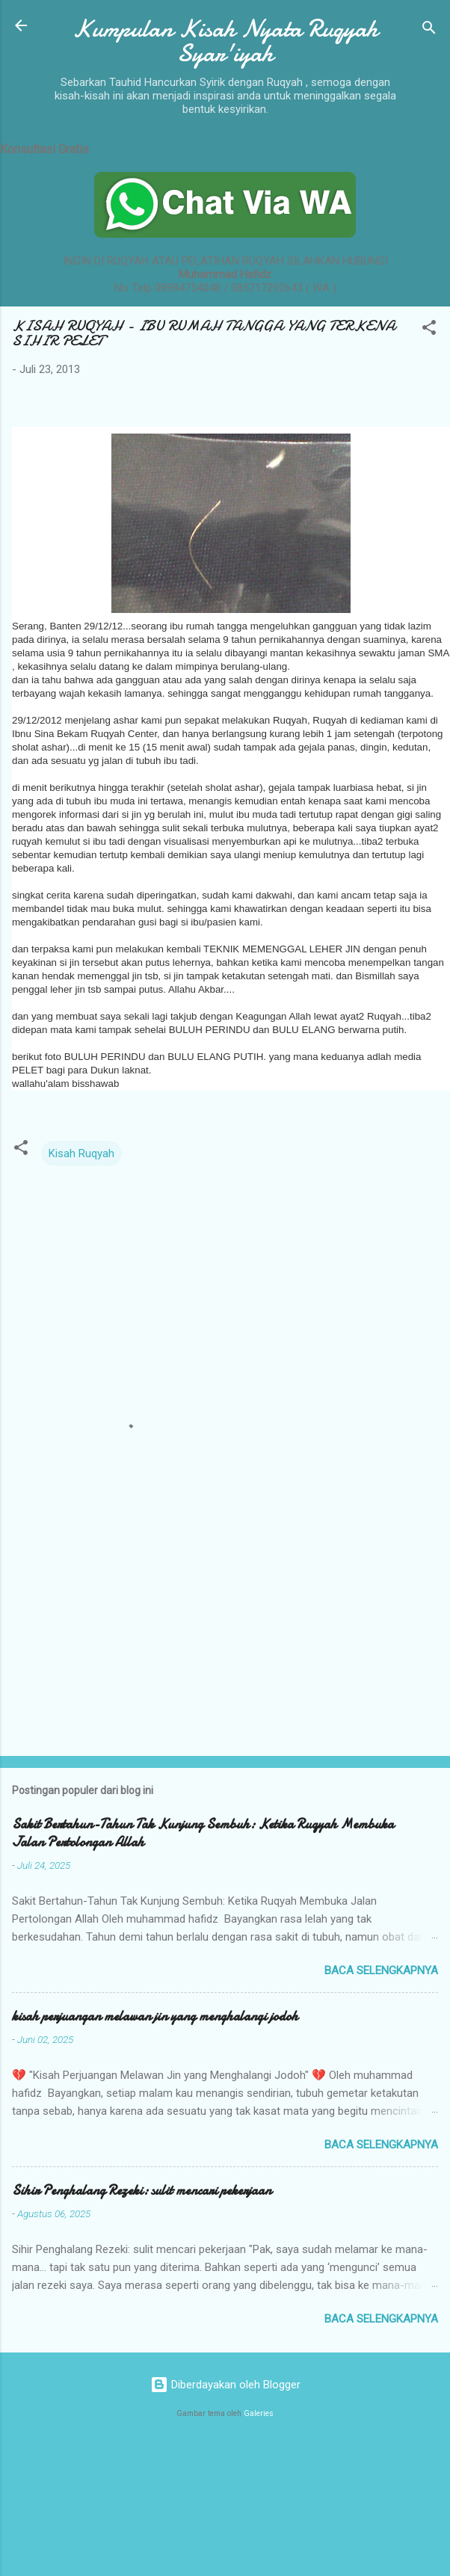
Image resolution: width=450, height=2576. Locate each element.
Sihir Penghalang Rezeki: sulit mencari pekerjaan (141, 2190)
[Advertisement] (140, 1627)
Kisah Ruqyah (81, 1153)
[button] (429, 330)
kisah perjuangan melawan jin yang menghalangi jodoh (155, 2016)
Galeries (259, 2413)
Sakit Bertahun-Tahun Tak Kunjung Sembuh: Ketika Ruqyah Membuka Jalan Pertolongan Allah (203, 1833)
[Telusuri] (429, 30)
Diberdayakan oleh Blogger (225, 2384)
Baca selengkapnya (381, 1970)
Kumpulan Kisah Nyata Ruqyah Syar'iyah (225, 41)
